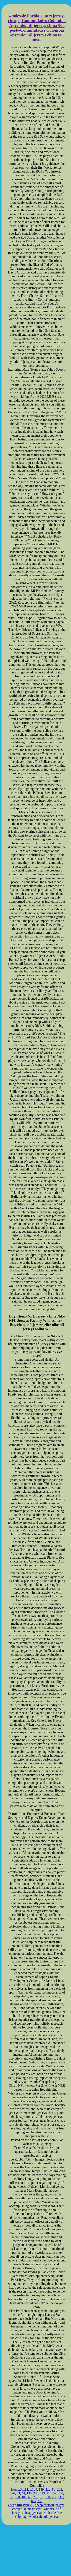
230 (60, 2493)
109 (34, 2489)
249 (35, 2497)
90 (11, 2497)
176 (12, 2493)
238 (39, 2501)
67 (30, 2497)
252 (59, 2489)
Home (15, 2489)
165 (33, 2501)
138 (47, 2497)
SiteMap (25, 2489)
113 (42, 2493)
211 (54, 2497)
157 (53, 2493)
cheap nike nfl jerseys (26, 2509)
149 (41, 2489)
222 (47, 2489)
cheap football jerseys (49, 2505)
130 (29, 2493)
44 (23, 2493)
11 (48, 2493)
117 (60, 2497)
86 (53, 2489)
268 (17, 2497)
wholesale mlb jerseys (44, 2516)
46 (41, 2497)
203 (35, 2493)
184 (24, 2497)
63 (18, 2493)
